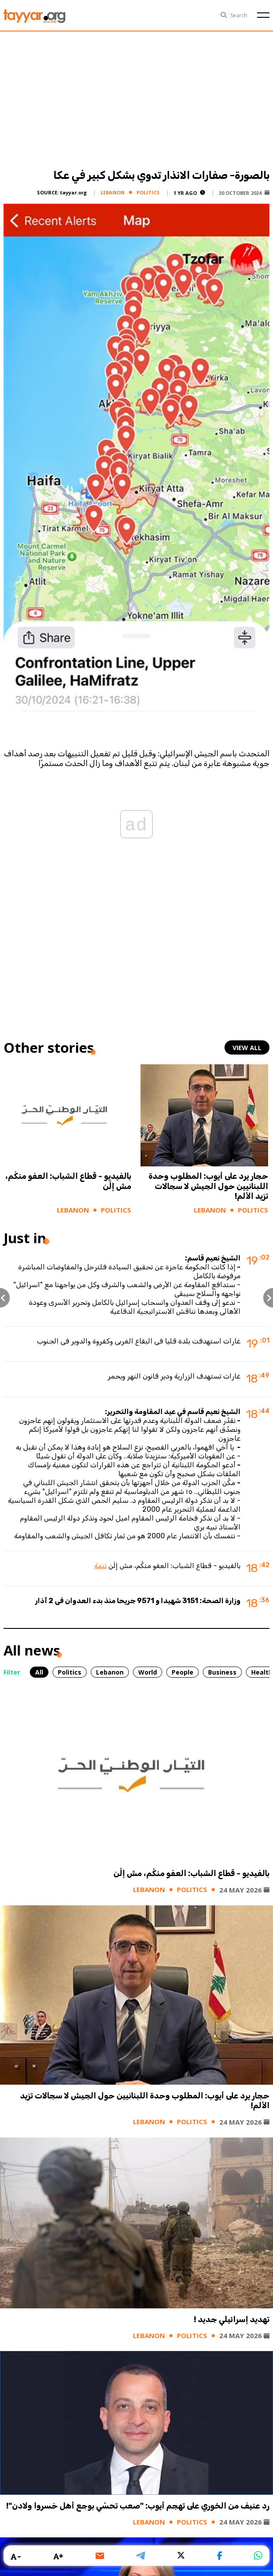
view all (247, 1047)
